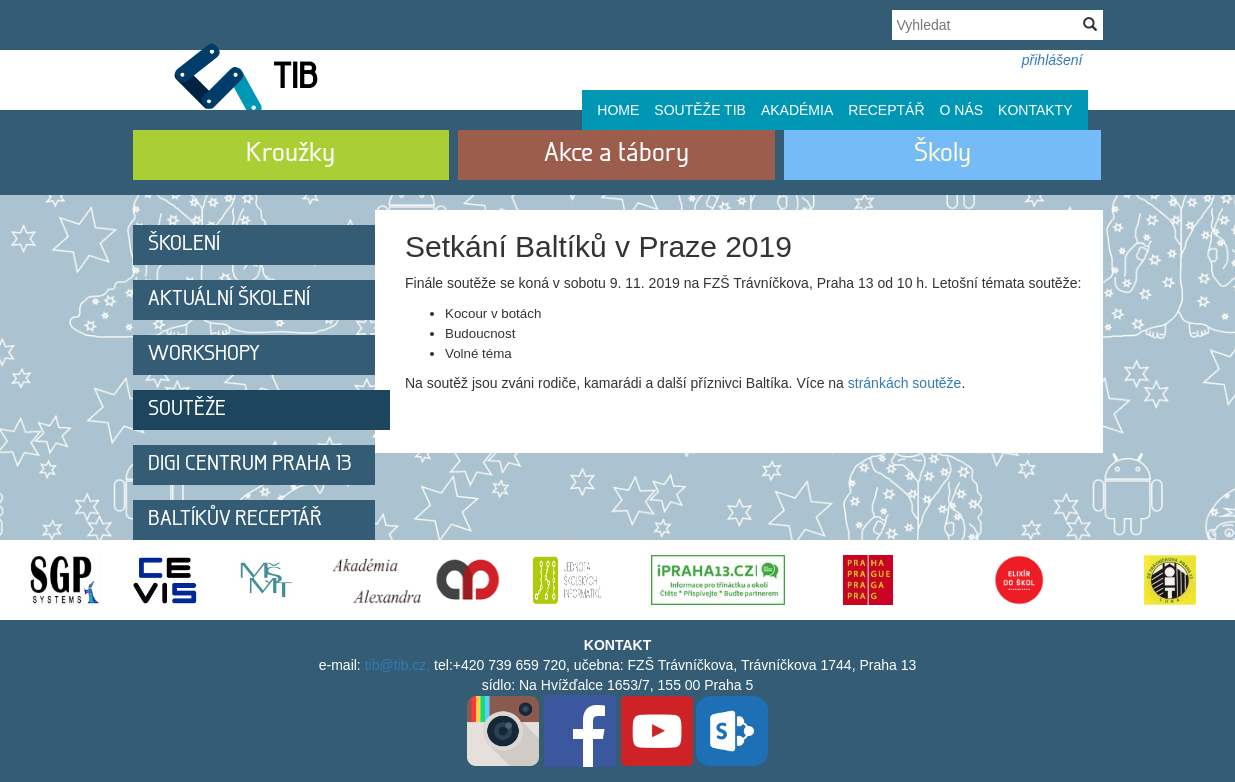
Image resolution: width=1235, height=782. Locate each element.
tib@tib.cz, (398, 665)
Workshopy (204, 354)
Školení (184, 244)
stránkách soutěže (905, 383)
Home (618, 110)
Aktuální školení (229, 299)
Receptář (886, 110)
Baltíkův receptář (235, 519)
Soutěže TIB (700, 110)
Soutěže (187, 409)
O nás (962, 110)
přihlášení (1052, 60)
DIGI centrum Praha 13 (250, 464)
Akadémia (797, 110)
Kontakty (1035, 110)
